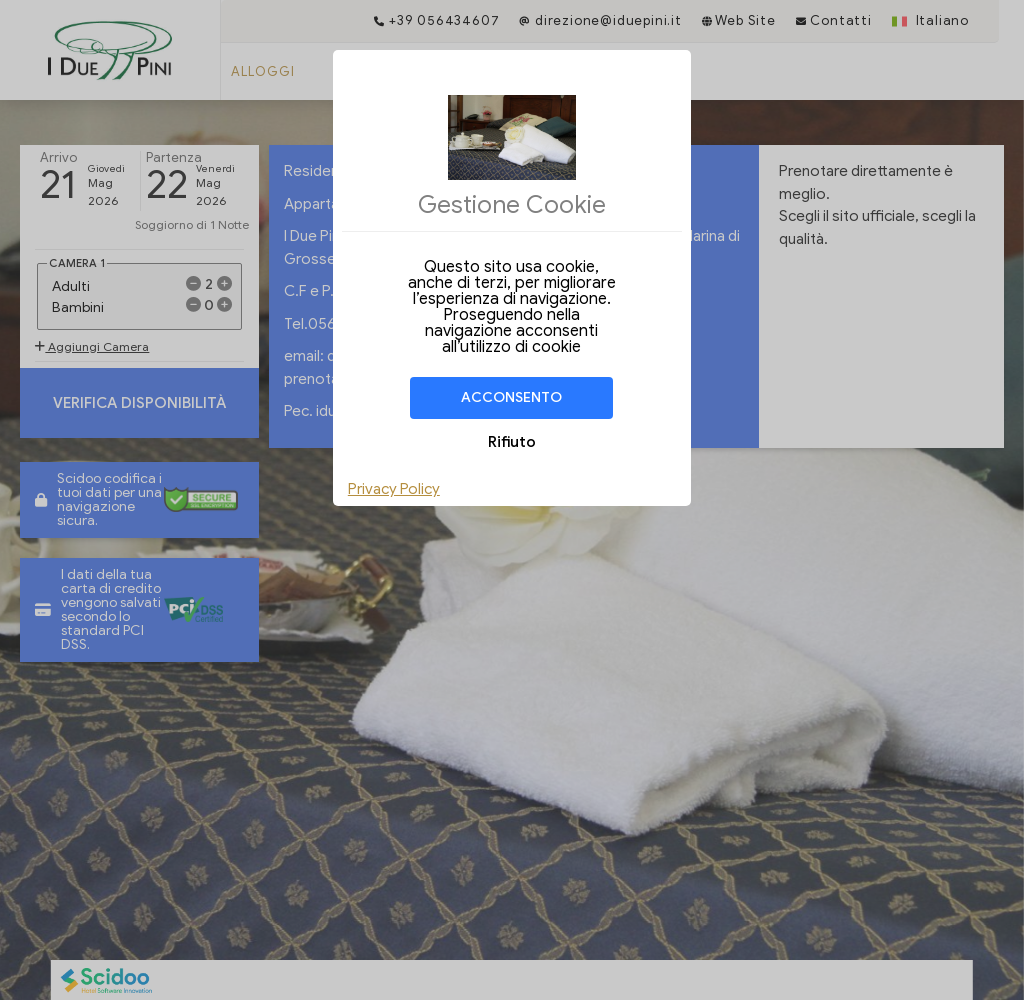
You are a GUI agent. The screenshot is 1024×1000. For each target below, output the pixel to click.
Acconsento (511, 397)
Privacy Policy (394, 489)
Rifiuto (512, 442)
